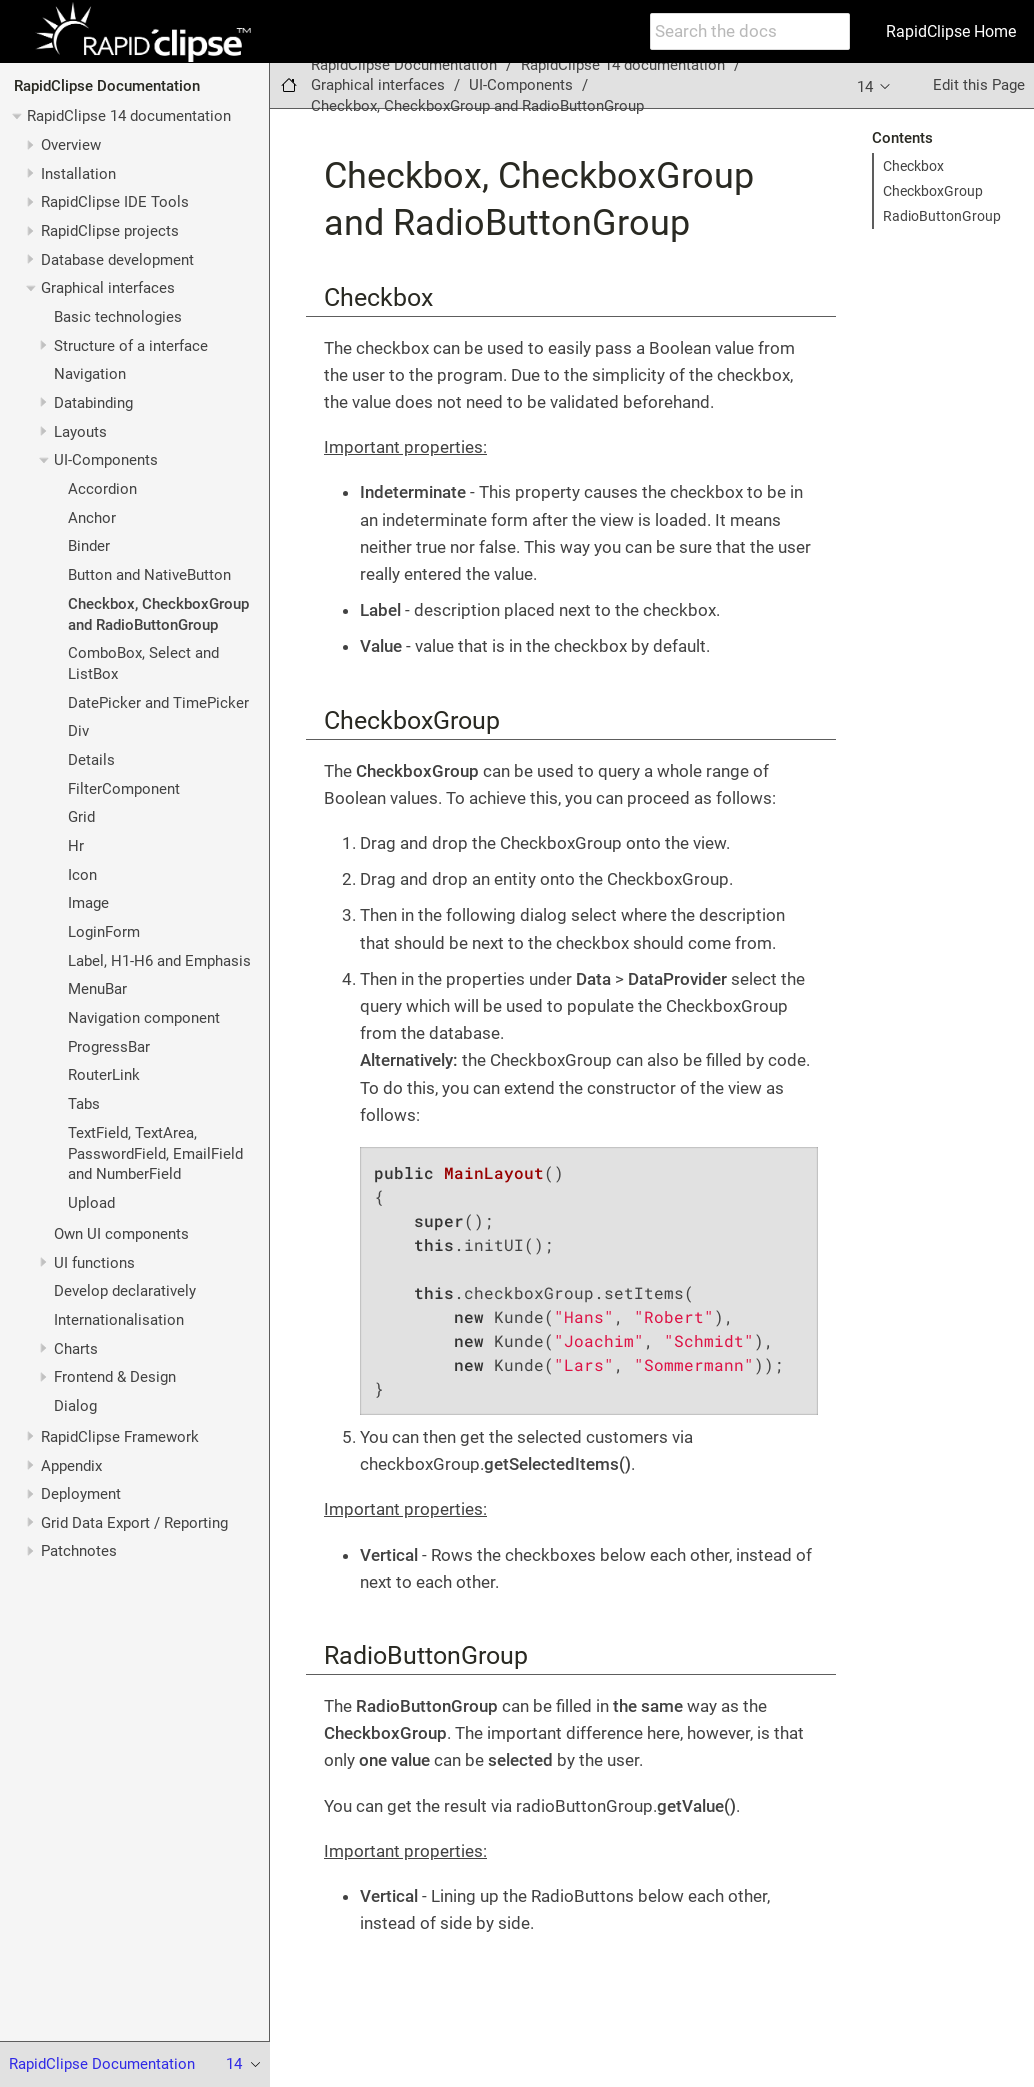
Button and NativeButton (149, 575)
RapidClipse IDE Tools (115, 202)
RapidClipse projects (110, 231)
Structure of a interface (131, 346)
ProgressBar (109, 1047)
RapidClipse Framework (120, 1437)
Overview (71, 145)
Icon (82, 875)
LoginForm (104, 932)
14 (875, 86)
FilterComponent (124, 789)
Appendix (71, 1466)
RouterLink (104, 1075)
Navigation (90, 374)
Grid (81, 817)
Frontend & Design (115, 1377)
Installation (78, 174)
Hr (76, 846)
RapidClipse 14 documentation (129, 116)
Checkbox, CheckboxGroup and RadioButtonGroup (477, 106)
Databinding (93, 403)
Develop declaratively (125, 1291)
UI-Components (106, 460)
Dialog (75, 1406)
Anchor (92, 518)
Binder (89, 546)
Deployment (81, 1494)
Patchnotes (79, 1551)
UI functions (94, 1263)
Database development (117, 260)
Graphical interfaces (108, 288)
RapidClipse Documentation (107, 86)
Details (91, 760)
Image (88, 903)
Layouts (80, 432)
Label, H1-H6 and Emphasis (159, 961)
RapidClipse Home (951, 31)
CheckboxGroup (933, 191)
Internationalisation (119, 1320)
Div (78, 731)
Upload (91, 1203)
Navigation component (144, 1018)
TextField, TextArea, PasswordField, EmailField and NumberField (155, 1154)
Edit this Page (979, 85)
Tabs (84, 1104)
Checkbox (913, 166)
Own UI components (121, 1234)
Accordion (102, 489)
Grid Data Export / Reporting (134, 1523)
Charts (76, 1349)
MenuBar (97, 989)
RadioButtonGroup (942, 216)
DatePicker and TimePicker (158, 703)
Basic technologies (118, 317)
